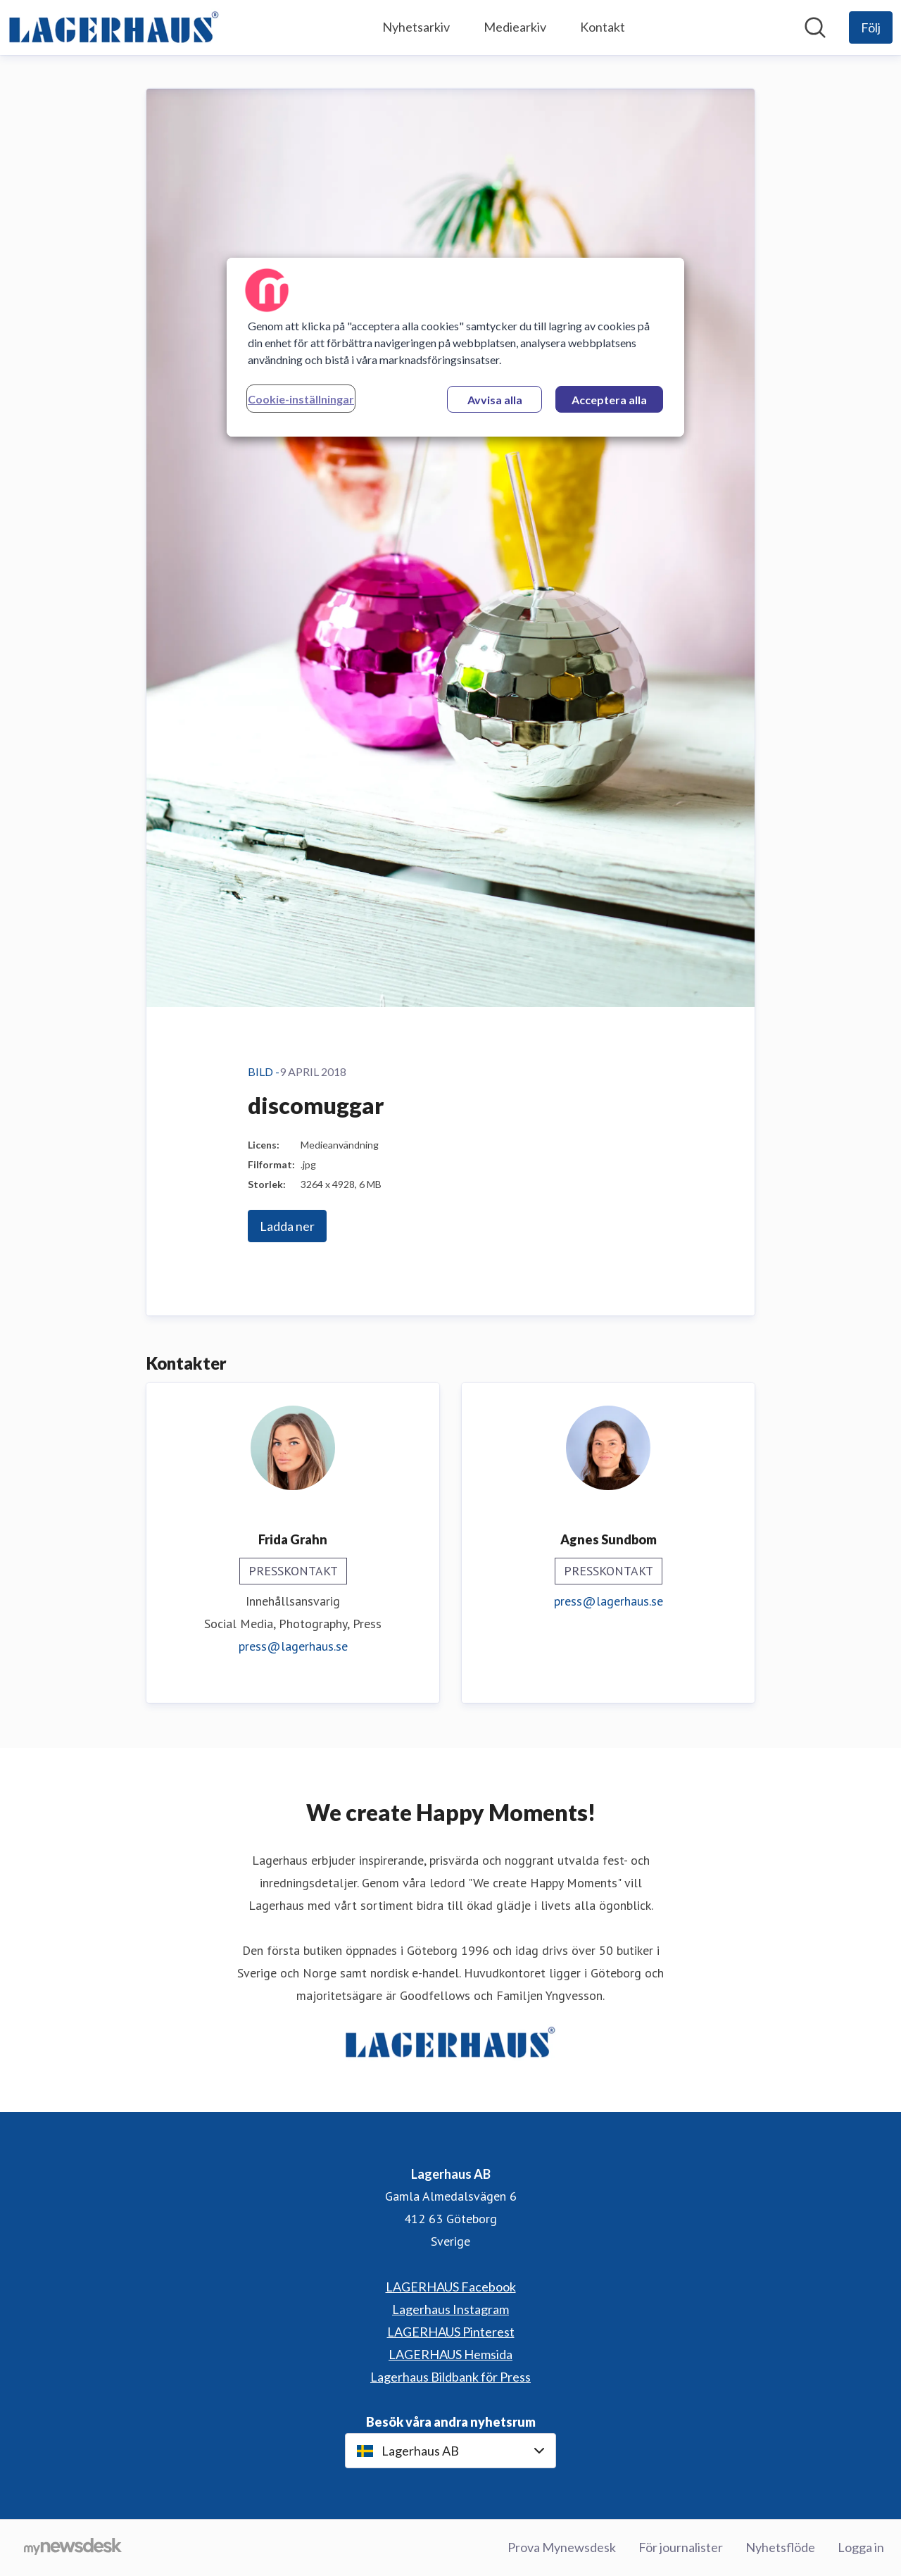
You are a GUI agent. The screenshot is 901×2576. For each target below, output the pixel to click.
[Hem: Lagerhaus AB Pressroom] (114, 27)
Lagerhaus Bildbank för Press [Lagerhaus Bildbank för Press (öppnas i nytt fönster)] (450, 2376)
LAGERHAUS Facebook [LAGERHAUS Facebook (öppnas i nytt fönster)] (451, 2286)
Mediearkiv (515, 27)
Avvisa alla (494, 399)
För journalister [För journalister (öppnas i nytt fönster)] (680, 2547)
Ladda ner (287, 1226)
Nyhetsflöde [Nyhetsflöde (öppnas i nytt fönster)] (780, 2547)
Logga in (861, 2547)
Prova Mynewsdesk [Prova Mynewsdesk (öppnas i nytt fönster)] (562, 2547)
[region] (455, 347)
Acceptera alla (609, 399)
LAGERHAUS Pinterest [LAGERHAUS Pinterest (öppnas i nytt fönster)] (451, 2331)
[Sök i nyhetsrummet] (815, 27)
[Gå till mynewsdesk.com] (73, 2548)
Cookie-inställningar (301, 399)
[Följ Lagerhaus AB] (871, 27)
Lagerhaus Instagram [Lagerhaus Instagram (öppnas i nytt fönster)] (450, 2309)
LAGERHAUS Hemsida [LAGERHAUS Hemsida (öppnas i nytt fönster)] (450, 2354)
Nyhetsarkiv (416, 27)
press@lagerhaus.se (293, 1646)
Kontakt (602, 27)
